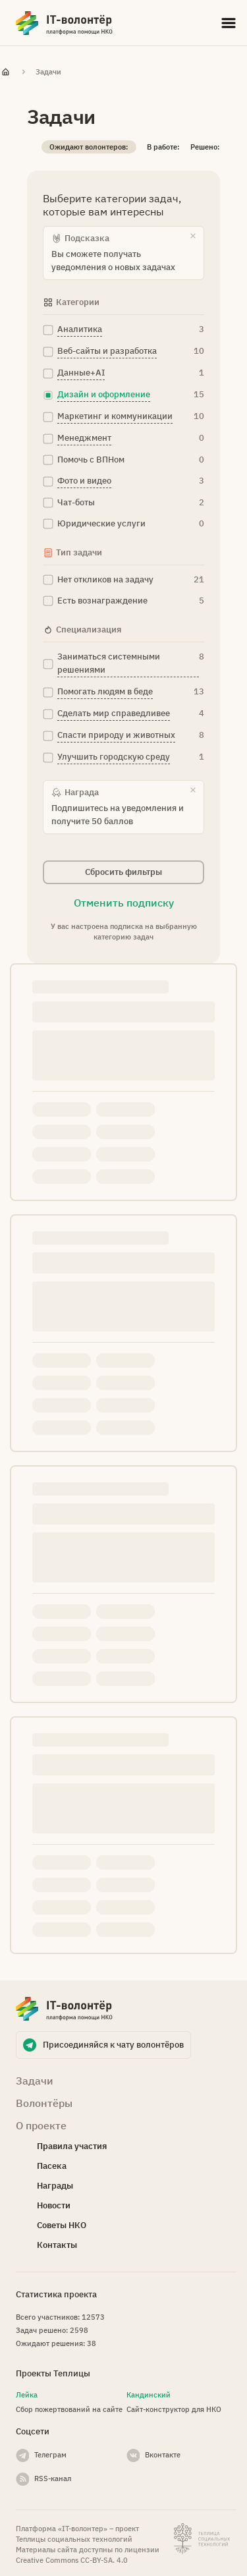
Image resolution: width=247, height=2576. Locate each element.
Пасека (52, 2165)
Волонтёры (44, 2103)
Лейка (27, 2395)
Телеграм (50, 2454)
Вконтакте (162, 2454)
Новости (53, 2205)
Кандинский (148, 2395)
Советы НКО (61, 2225)
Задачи (48, 71)
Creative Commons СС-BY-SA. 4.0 (72, 2560)
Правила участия (72, 2146)
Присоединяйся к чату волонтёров (113, 2044)
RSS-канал (52, 2478)
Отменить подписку (124, 902)
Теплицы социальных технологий (74, 2539)
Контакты (57, 2245)
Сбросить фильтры (123, 872)
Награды (55, 2185)
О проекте (41, 2125)
